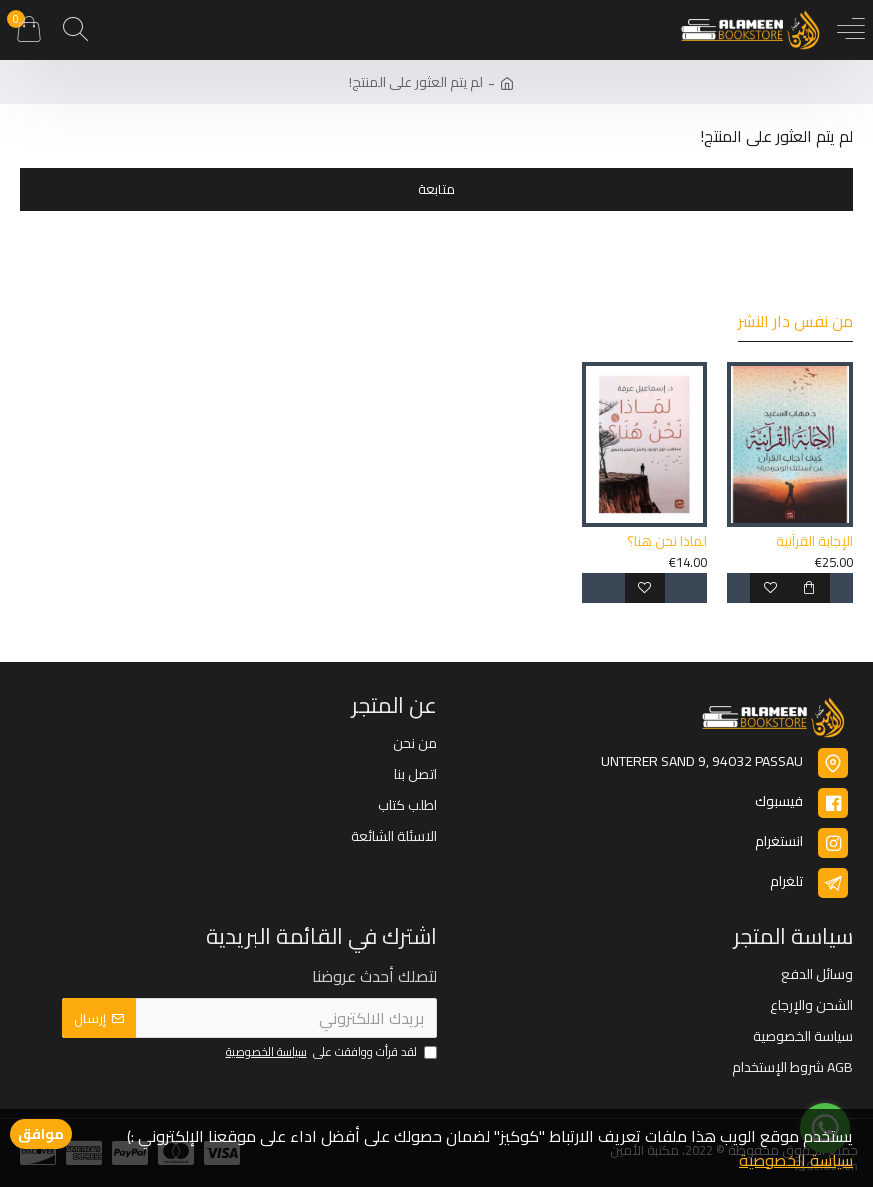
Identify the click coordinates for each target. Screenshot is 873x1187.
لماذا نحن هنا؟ (667, 541)
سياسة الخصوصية (796, 1160)
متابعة (436, 189)
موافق (41, 1134)
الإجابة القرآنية (814, 541)
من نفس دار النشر (795, 323)
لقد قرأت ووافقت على (330, 1053)
